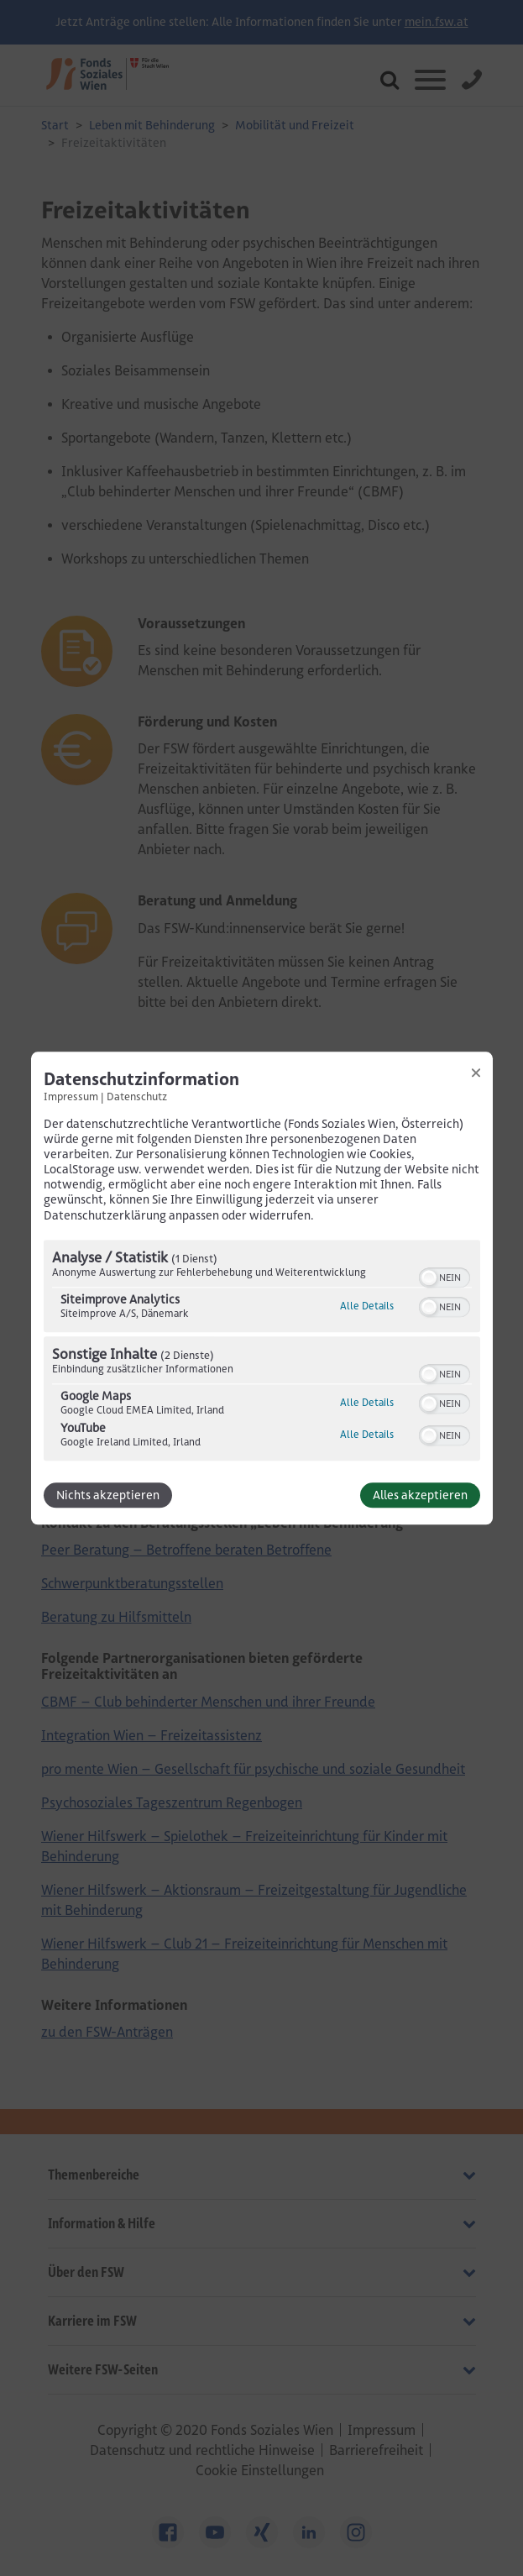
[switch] (444, 1276)
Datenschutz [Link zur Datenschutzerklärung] (137, 1096)
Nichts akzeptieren (108, 1495)
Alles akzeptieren (420, 1495)
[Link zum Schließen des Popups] (476, 1072)
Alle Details (367, 1305)
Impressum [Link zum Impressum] (71, 1096)
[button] (429, 1277)
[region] (262, 1352)
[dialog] (262, 1288)
